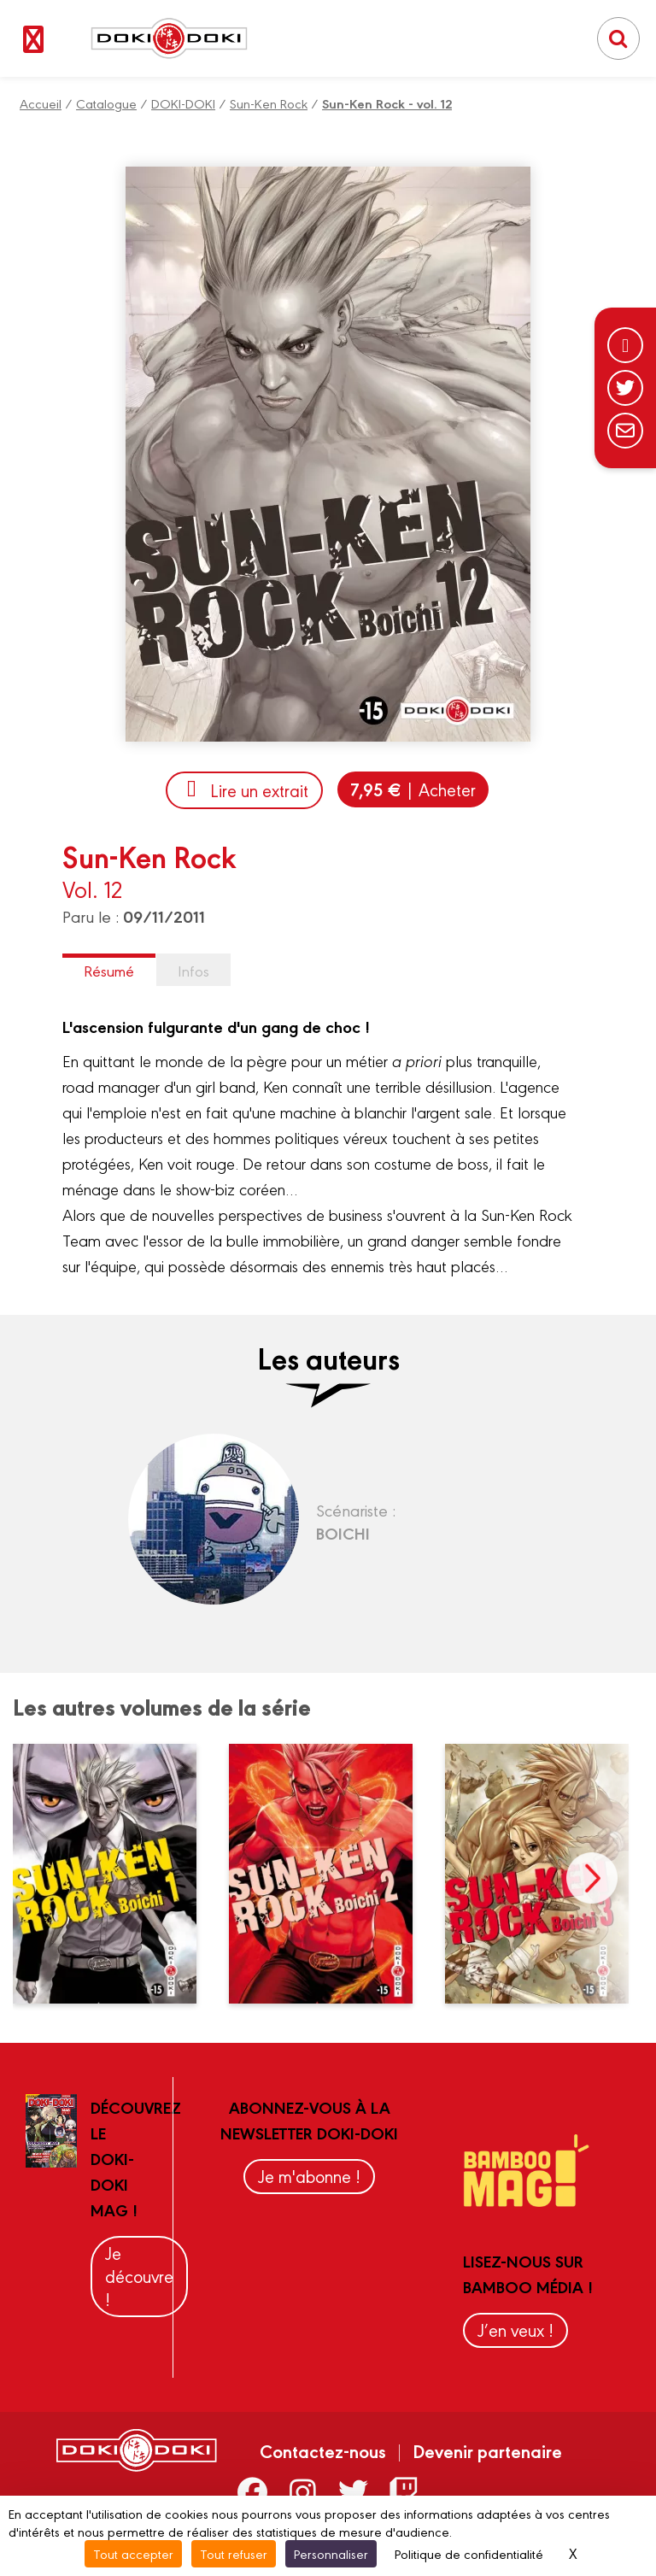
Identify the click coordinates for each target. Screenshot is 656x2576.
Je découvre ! (139, 2275)
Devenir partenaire (487, 2450)
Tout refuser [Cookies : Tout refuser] (233, 2553)
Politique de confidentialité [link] (469, 2553)
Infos (193, 970)
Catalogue (106, 103)
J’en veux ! (515, 2329)
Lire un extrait (244, 789)
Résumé (109, 970)
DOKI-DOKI (183, 103)
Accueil (41, 103)
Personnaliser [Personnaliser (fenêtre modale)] (331, 2553)
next (592, 1878)
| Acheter (413, 789)
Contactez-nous (323, 2450)
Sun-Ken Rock (269, 103)
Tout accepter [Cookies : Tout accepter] (133, 2553)
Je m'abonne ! (309, 2175)
